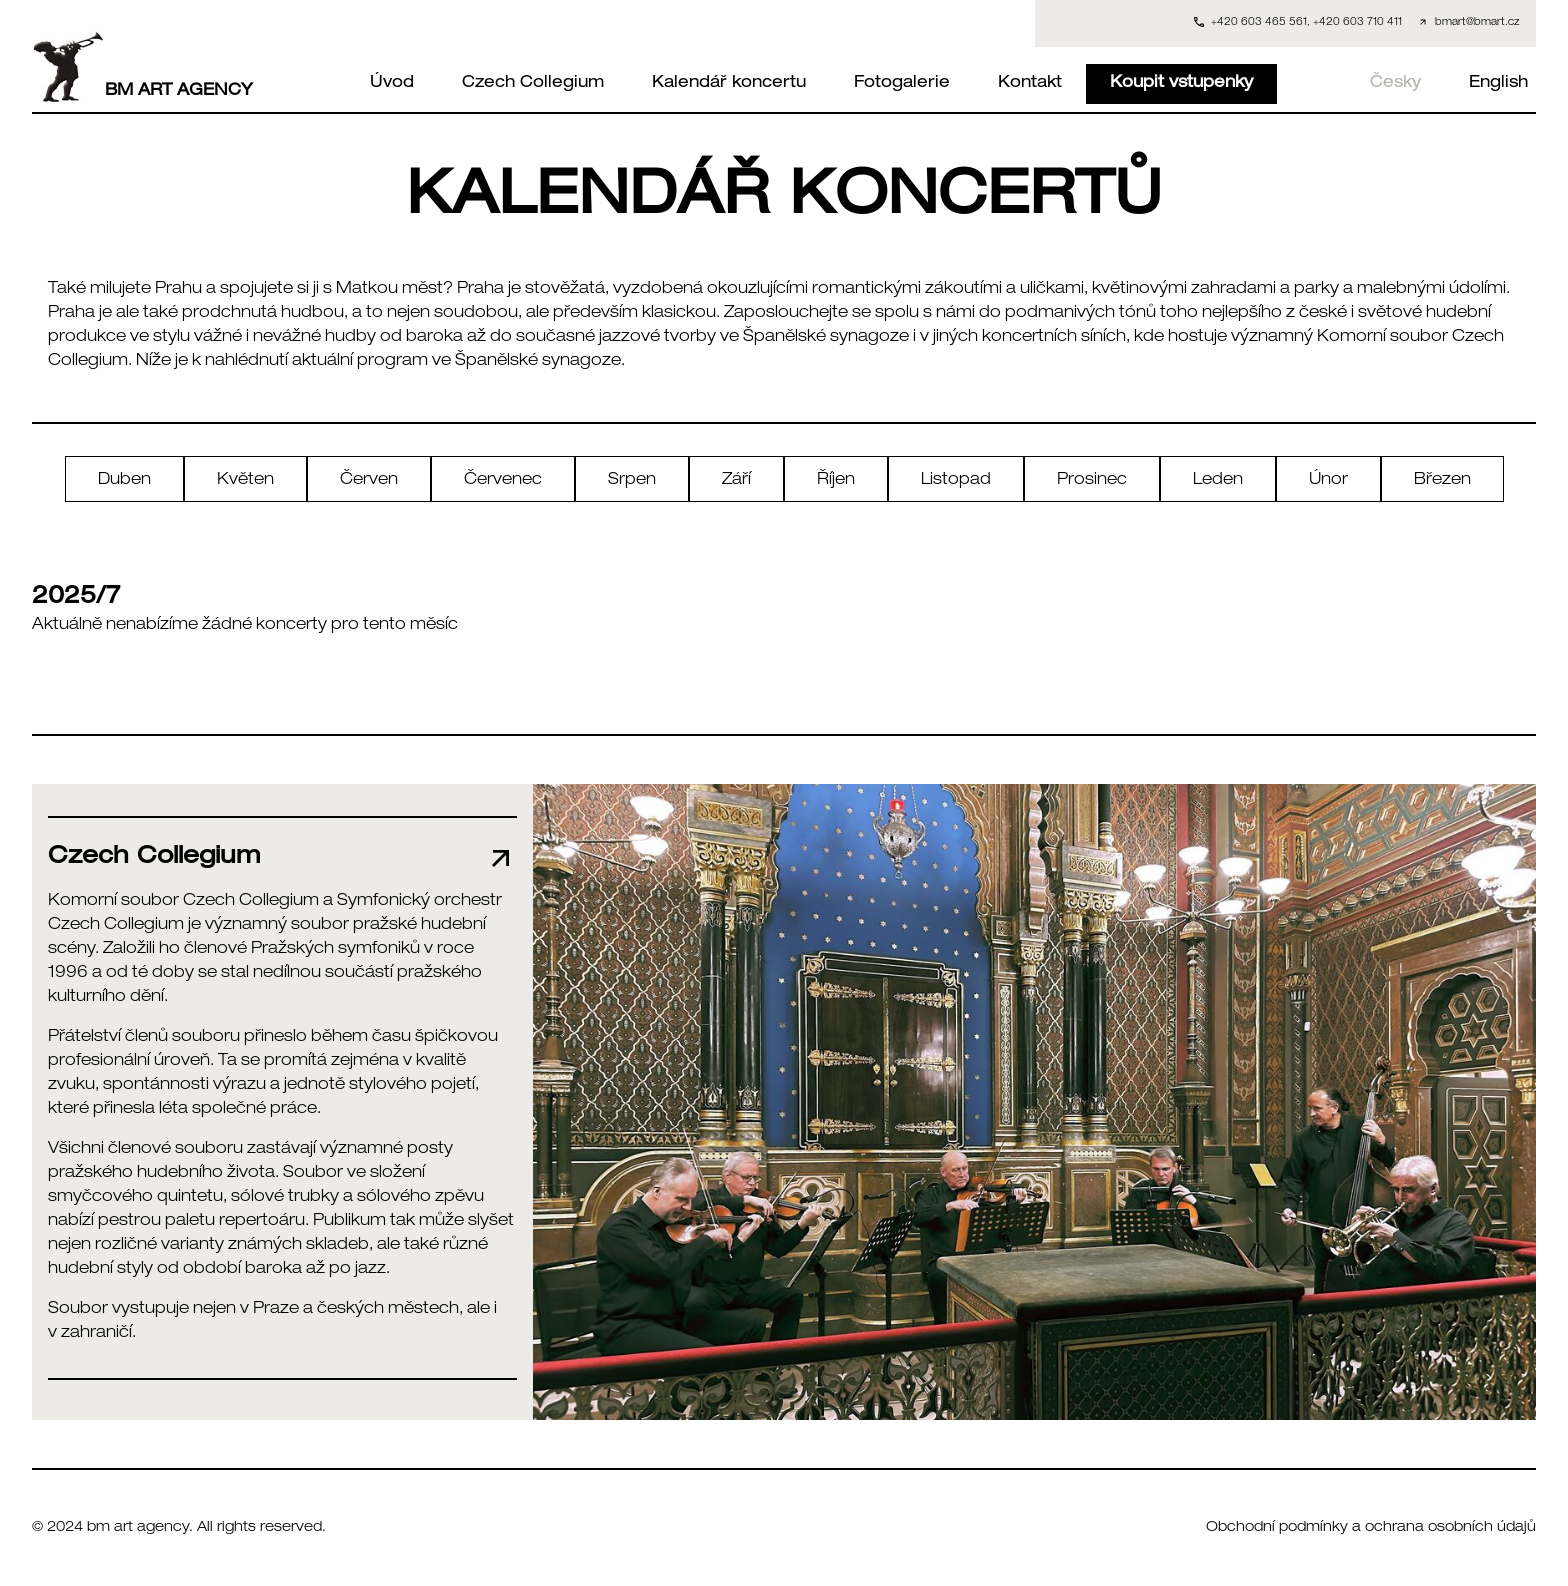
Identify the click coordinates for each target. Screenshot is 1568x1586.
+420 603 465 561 (1259, 23)
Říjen (836, 481)
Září (736, 481)
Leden (1218, 481)
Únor (1328, 481)
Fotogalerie (902, 84)
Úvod (392, 84)
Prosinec (1092, 481)
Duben (124, 481)
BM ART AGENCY (142, 67)
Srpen (632, 481)
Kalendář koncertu (729, 84)
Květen (245, 481)
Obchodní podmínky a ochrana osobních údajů (1371, 1528)
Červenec (503, 481)
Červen (369, 481)
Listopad (956, 481)
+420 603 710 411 (1357, 23)
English (1498, 84)
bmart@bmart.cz (1477, 23)
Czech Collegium (533, 84)
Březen (1442, 481)
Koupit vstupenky (1181, 84)
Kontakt (1030, 84)
